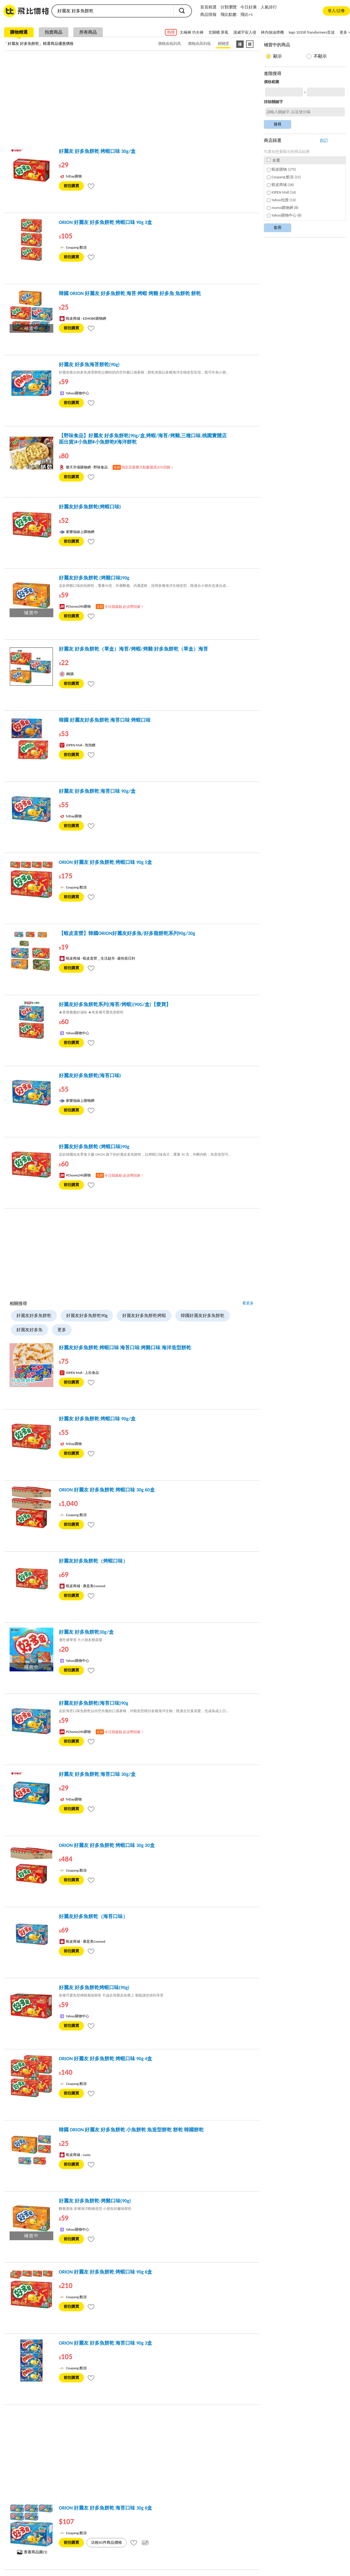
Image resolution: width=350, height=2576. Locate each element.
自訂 (324, 140)
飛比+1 (246, 14)
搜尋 (181, 10)
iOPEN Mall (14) (281, 192)
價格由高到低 (199, 43)
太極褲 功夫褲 (191, 32)
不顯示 (320, 56)
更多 (61, 1329)
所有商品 (88, 32)
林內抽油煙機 (272, 32)
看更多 (248, 1303)
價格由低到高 (169, 43)
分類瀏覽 (228, 7)
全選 (273, 160)
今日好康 (248, 7)
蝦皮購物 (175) (281, 169)
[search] (112, 11)
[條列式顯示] (240, 44)
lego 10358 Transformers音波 (312, 32)
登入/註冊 (336, 10)
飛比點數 (228, 14)
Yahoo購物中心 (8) (284, 215)
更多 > (345, 32)
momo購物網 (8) (282, 207)
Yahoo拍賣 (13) (281, 200)
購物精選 (19, 32)
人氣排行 (269, 7)
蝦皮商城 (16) (280, 184)
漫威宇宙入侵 (244, 32)
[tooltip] (91, 186)
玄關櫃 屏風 (218, 32)
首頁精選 (208, 7)
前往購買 (71, 185)
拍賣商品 (53, 32)
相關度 (223, 43)
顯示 (277, 56)
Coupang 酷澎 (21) (284, 177)
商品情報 (208, 14)
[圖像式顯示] (249, 44)
